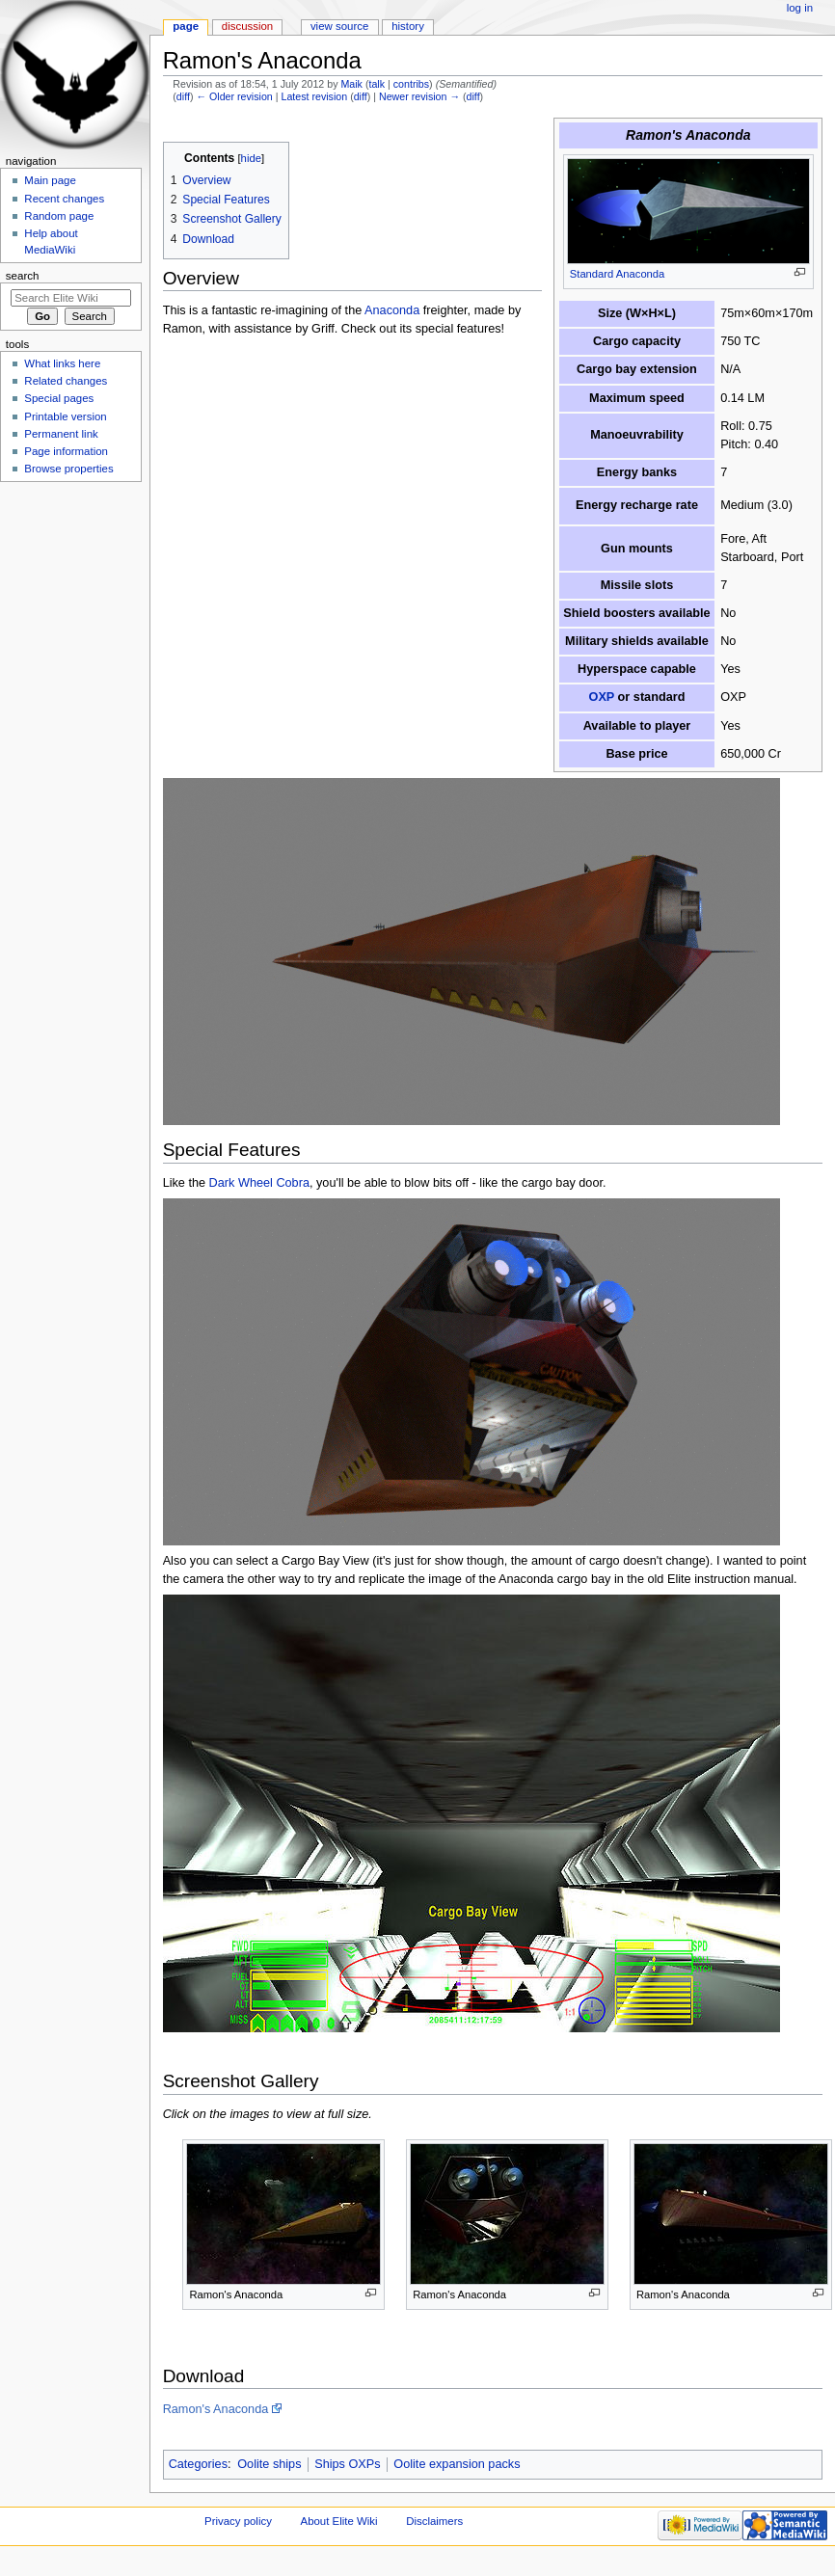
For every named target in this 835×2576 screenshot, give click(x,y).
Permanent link (60, 434)
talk (376, 84)
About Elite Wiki (339, 2521)
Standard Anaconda (617, 274)
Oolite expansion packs (456, 2464)
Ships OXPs (347, 2464)
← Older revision (234, 96)
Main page (50, 180)
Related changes (65, 381)
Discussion (247, 26)
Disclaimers (434, 2521)
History (407, 26)
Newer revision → (419, 96)
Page (186, 26)
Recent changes (64, 198)
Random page (59, 216)
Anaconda (391, 310)
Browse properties (68, 468)
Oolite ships (269, 2464)
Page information (66, 451)
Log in (800, 7)
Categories (198, 2464)
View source (339, 26)
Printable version (65, 416)
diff (183, 96)
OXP (602, 697)
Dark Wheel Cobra (259, 1183)
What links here (62, 363)
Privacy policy (238, 2521)
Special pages (59, 398)
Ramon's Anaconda (216, 2409)
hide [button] (251, 158)
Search (23, 276)
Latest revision (314, 96)
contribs (411, 84)
